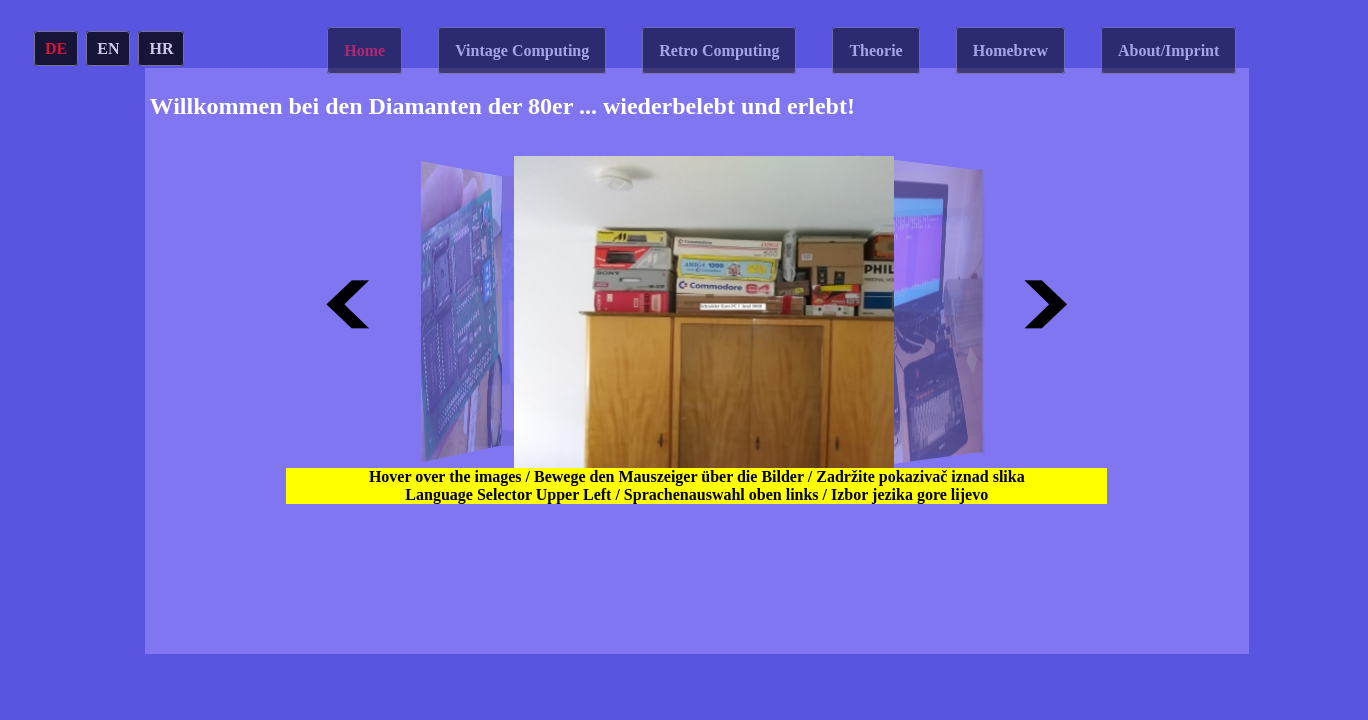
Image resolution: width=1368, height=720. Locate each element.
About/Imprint (1168, 50)
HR (161, 48)
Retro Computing (719, 50)
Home (364, 50)
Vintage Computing (522, 50)
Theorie (875, 50)
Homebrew (1010, 50)
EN (108, 48)
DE (56, 48)
